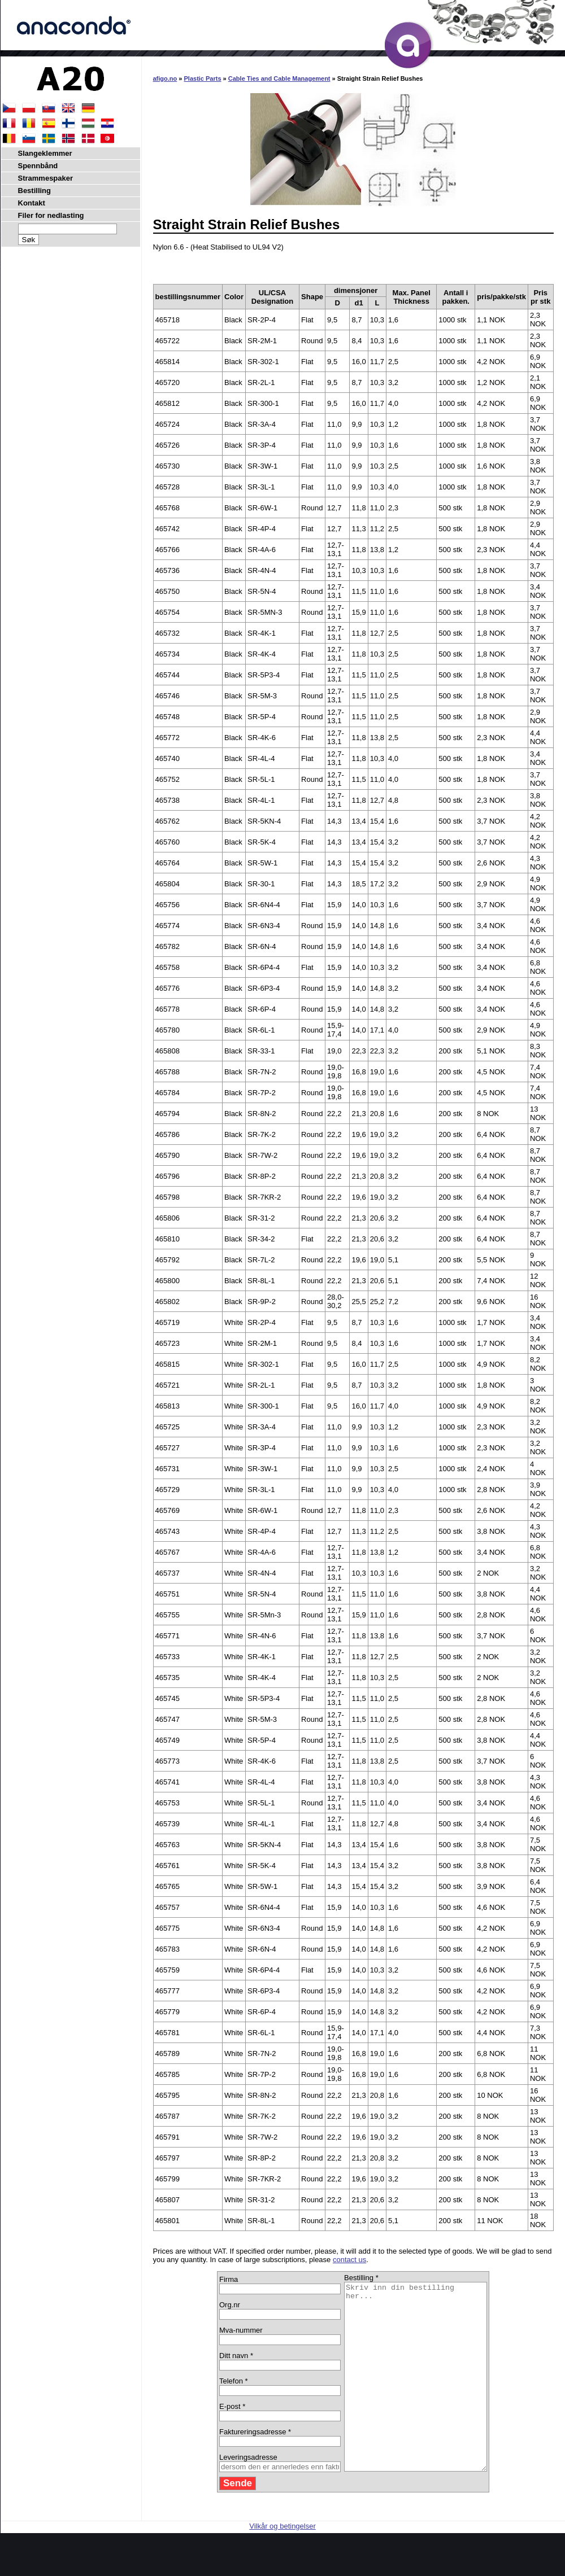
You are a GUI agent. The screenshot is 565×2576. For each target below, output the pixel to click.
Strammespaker (45, 178)
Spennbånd (38, 165)
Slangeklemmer (45, 153)
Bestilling (34, 190)
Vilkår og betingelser (282, 2563)
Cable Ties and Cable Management (279, 78)
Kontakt (31, 203)
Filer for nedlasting (51, 215)
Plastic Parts (202, 78)
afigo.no (165, 78)
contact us (349, 2259)
